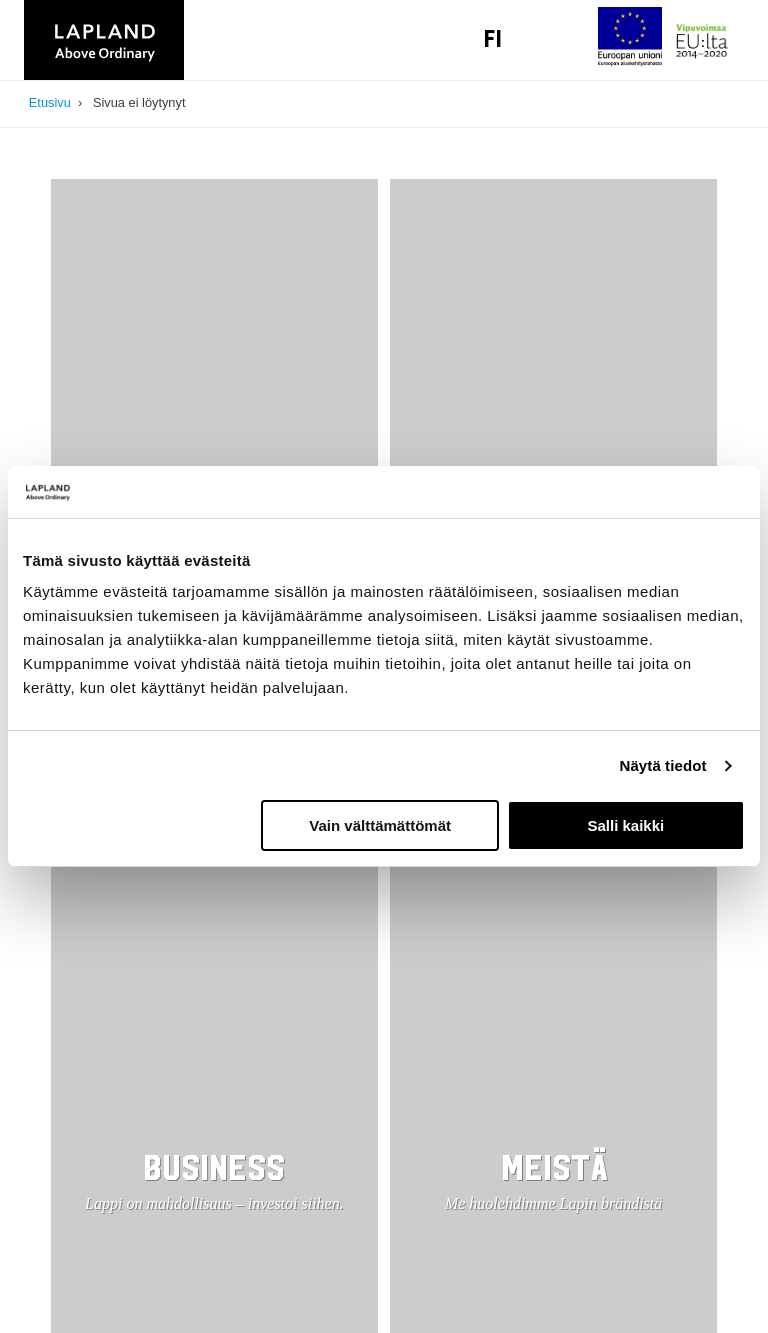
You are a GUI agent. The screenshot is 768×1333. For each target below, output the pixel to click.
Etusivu (50, 102)
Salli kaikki (626, 825)
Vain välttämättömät (380, 825)
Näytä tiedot (663, 765)
